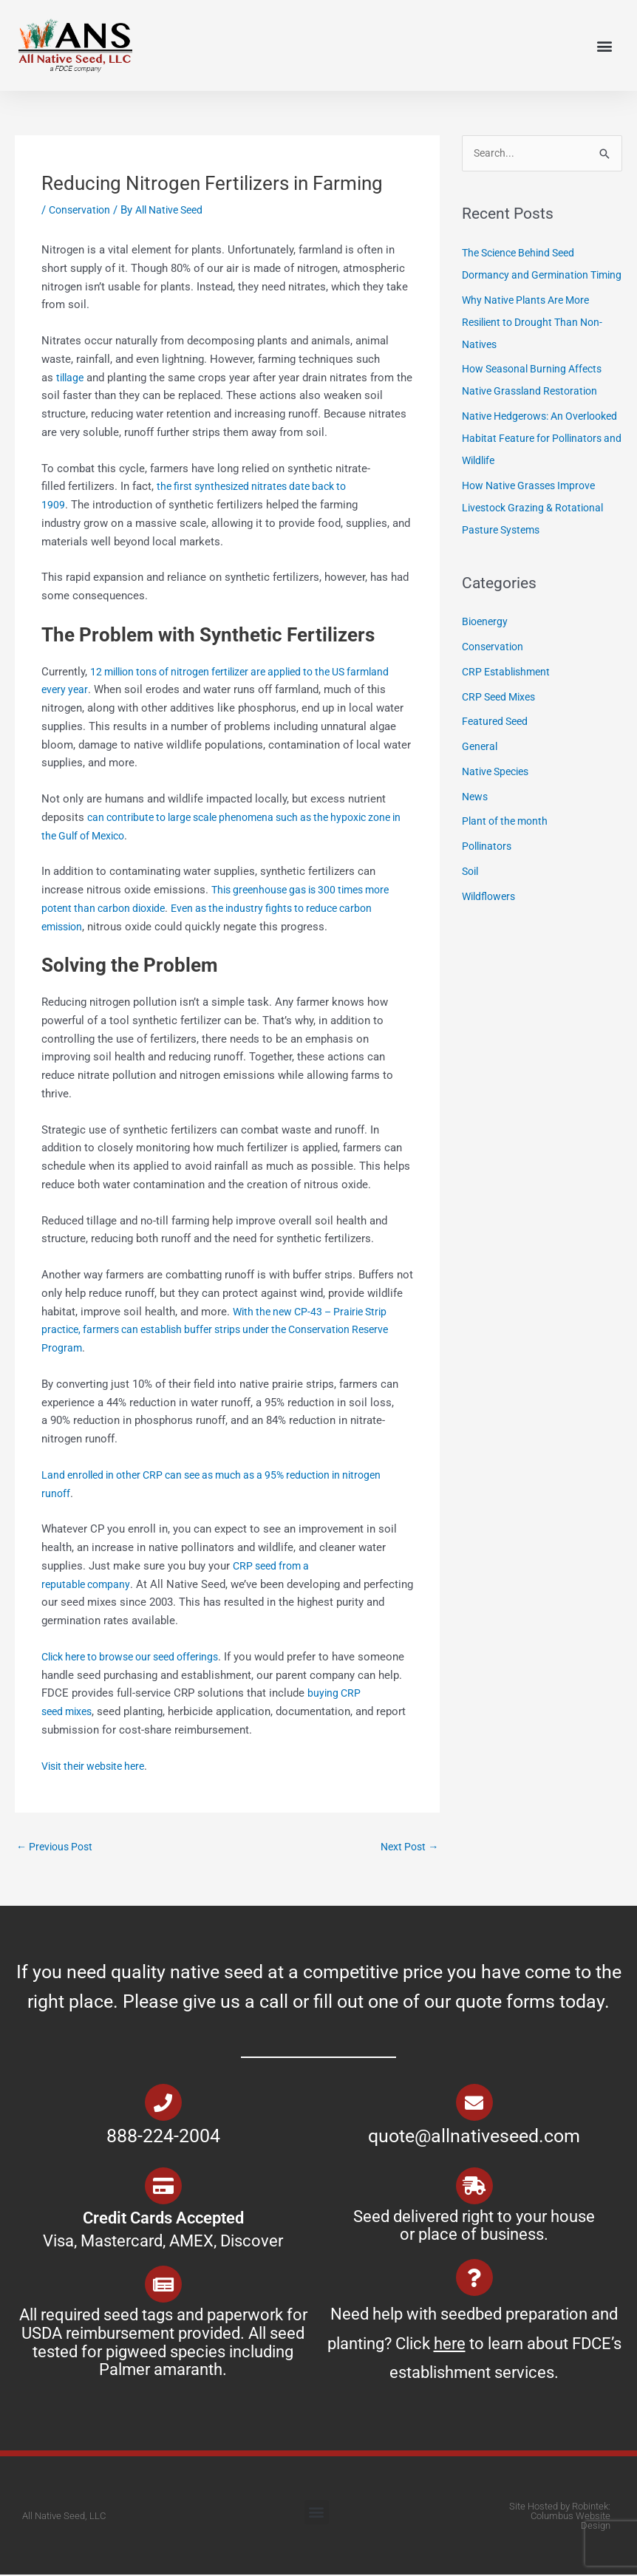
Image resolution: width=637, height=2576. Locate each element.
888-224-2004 (163, 2137)
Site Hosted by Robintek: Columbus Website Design (559, 2517)
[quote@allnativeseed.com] (474, 2103)
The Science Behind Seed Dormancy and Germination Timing (529, 275)
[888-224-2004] (163, 2103)
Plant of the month (507, 844)
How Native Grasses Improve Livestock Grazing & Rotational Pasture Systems (537, 530)
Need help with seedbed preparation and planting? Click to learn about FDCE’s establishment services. (474, 2344)
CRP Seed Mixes (502, 719)
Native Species (499, 794)
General (481, 770)
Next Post (406, 1847)
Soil (471, 894)
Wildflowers (491, 919)
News (476, 819)
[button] (604, 45)
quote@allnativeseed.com (474, 2137)
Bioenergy (486, 645)
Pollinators (489, 869)
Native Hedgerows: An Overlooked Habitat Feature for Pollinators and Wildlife (538, 462)
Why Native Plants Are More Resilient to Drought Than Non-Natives (538, 345)
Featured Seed (497, 745)
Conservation (82, 210)
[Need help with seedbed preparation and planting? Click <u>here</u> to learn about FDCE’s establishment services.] (474, 2278)
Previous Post (57, 1847)
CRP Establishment (509, 694)
